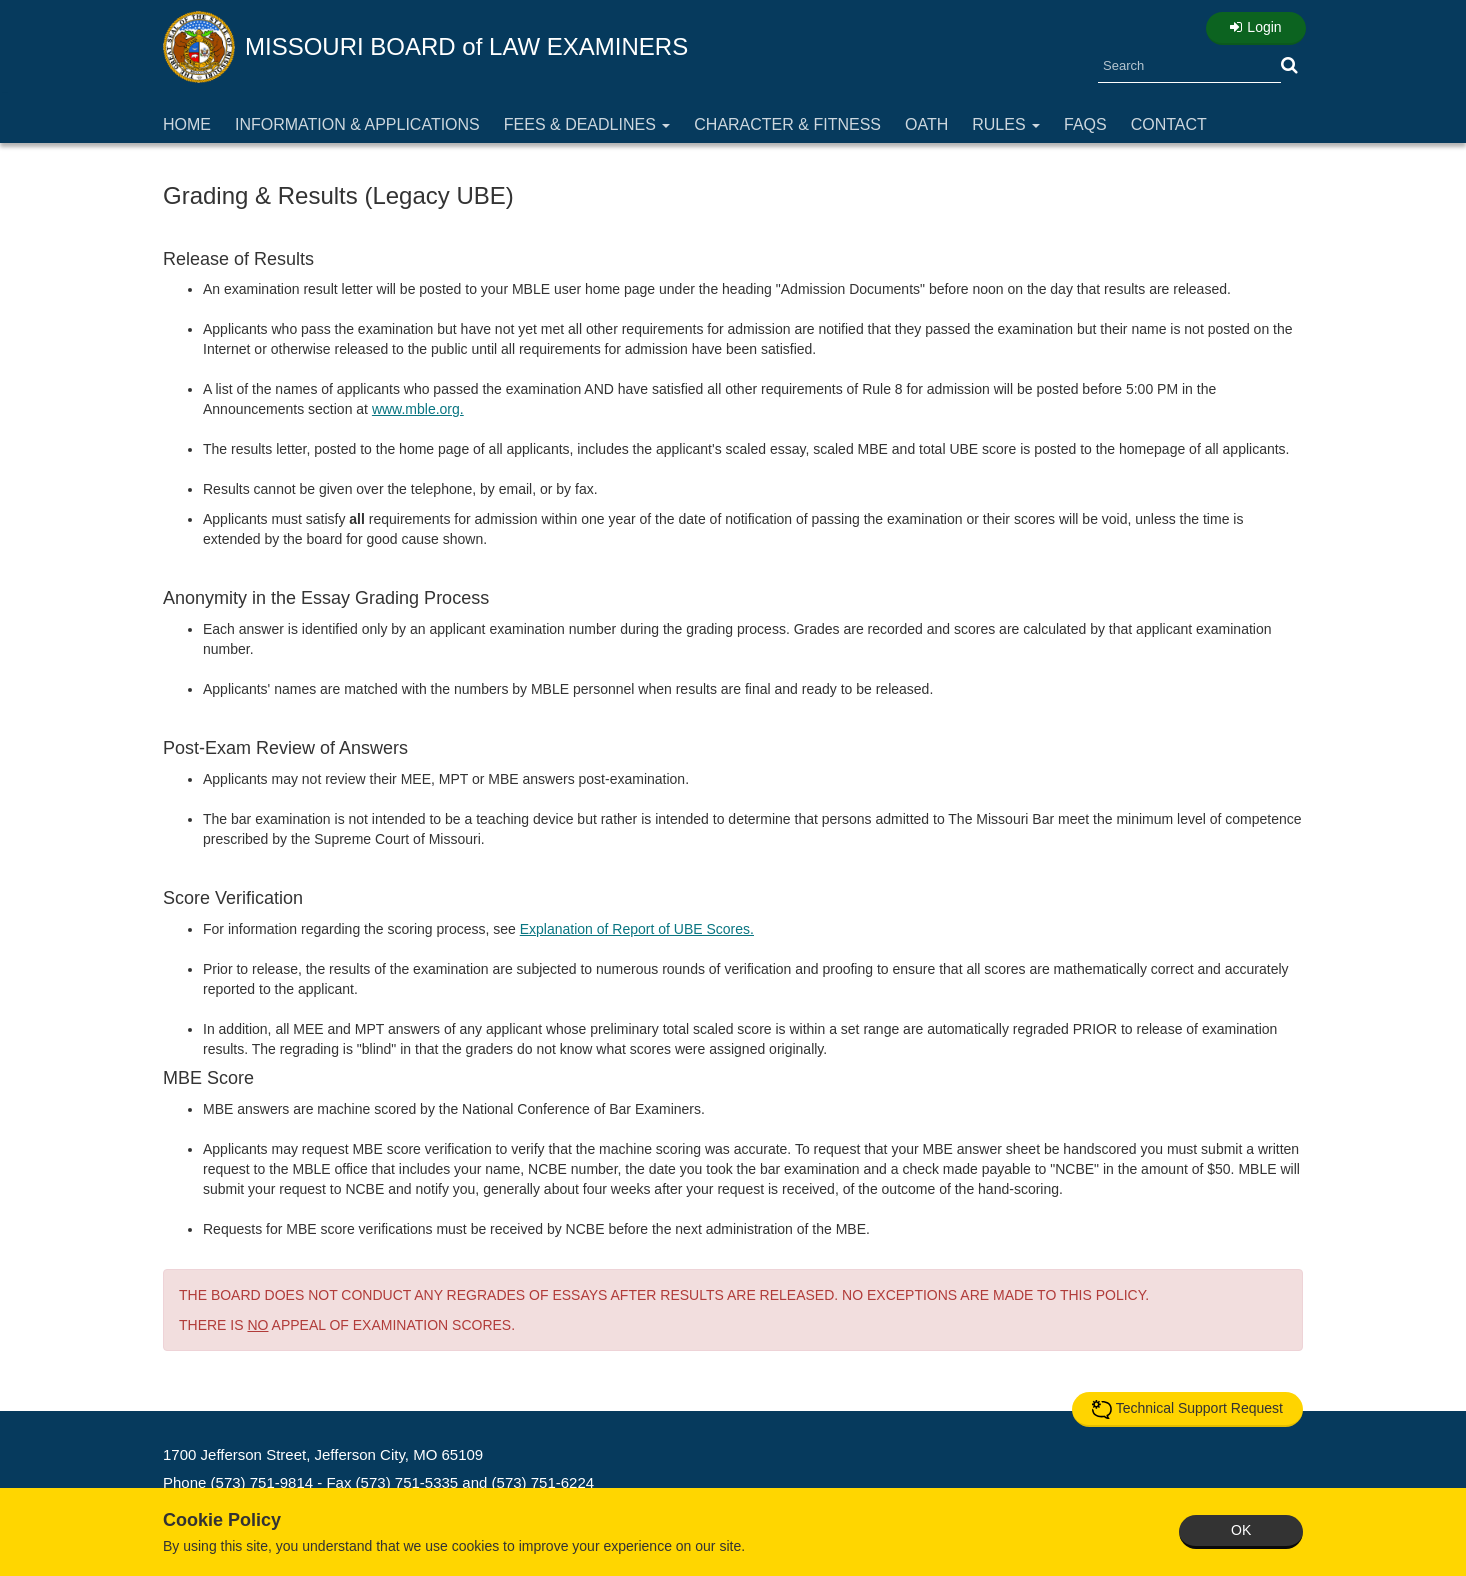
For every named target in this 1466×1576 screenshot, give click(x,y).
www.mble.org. (418, 409)
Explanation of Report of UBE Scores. (637, 929)
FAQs (1085, 124)
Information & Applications (357, 124)
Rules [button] (1006, 124)
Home (187, 124)
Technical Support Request (1187, 1409)
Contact (1169, 124)
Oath (926, 124)
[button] (1289, 66)
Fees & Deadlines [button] (587, 124)
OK (1241, 1530)
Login (1255, 27)
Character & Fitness (787, 124)
